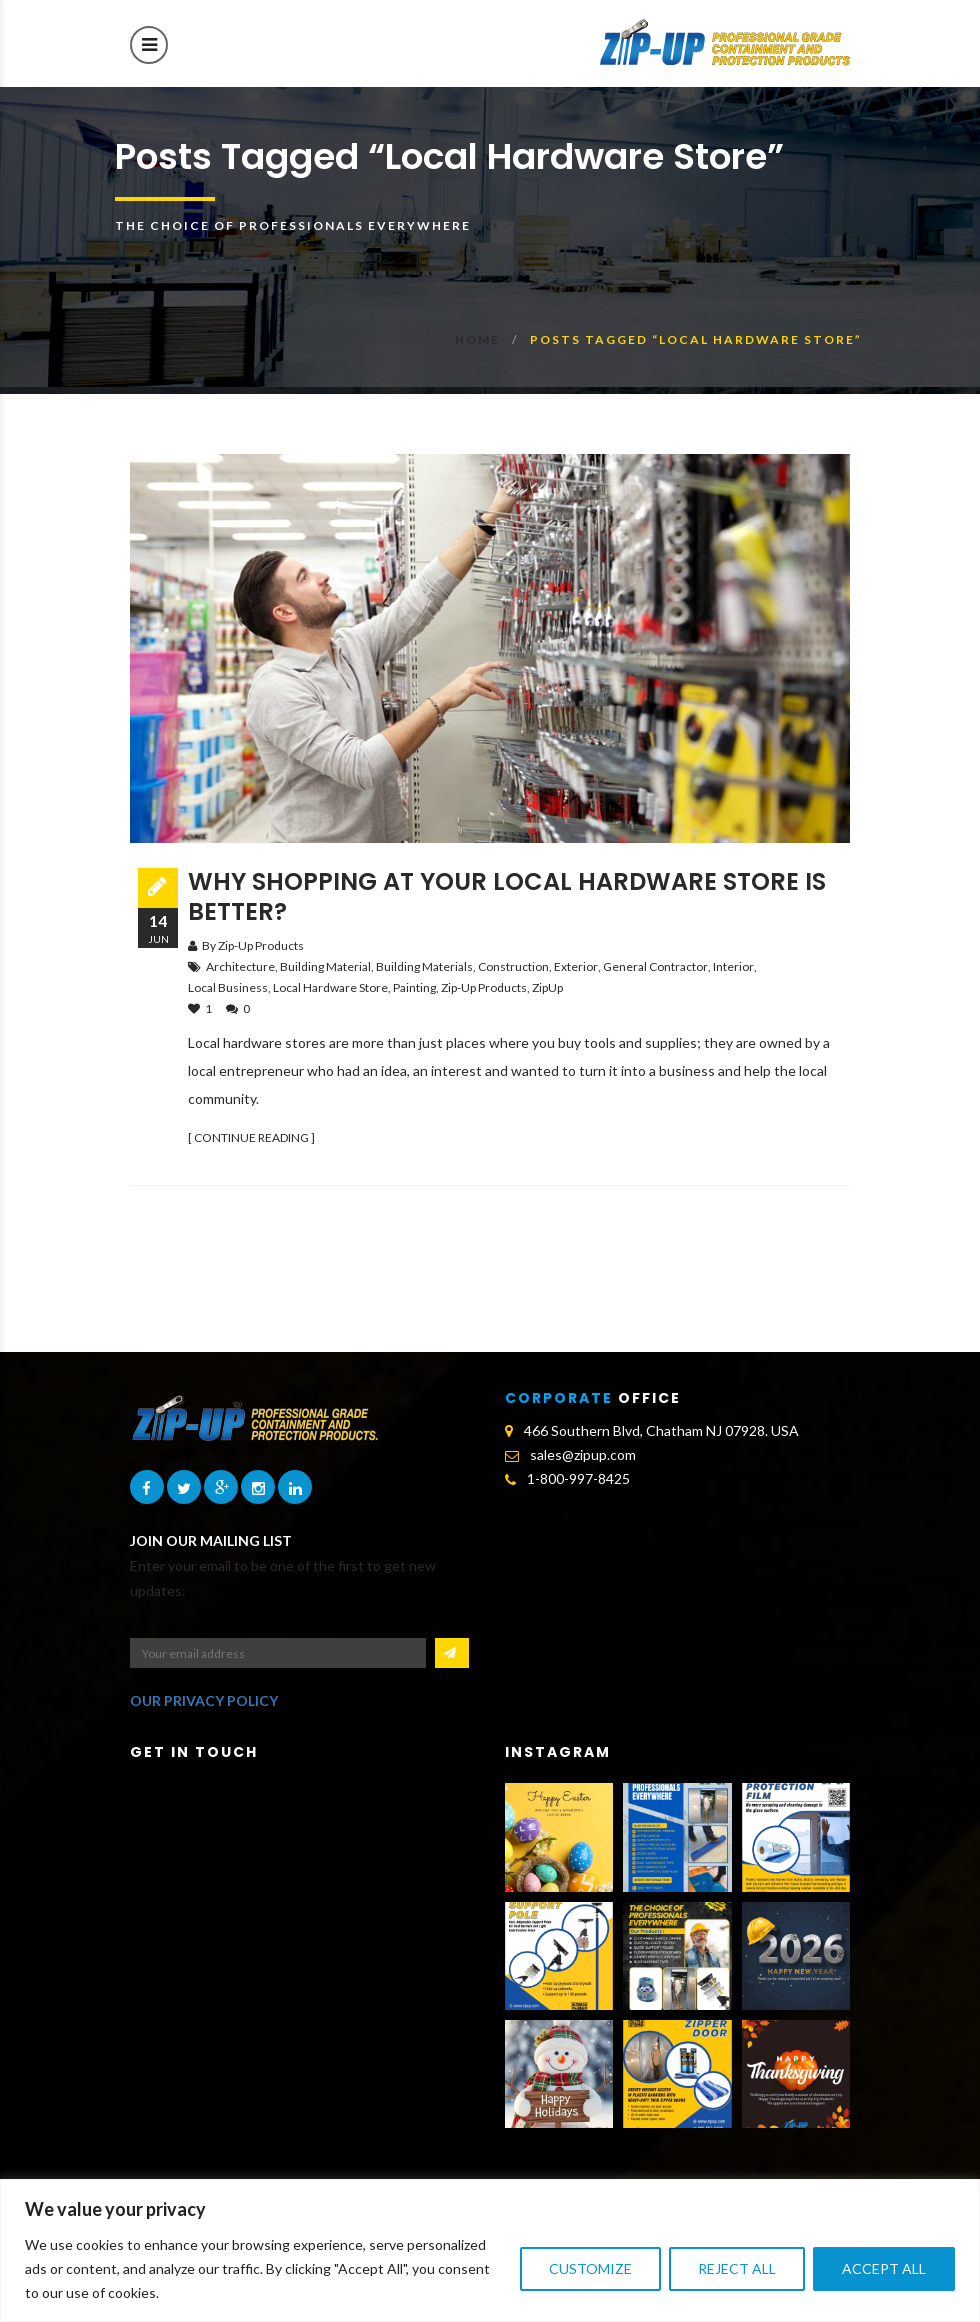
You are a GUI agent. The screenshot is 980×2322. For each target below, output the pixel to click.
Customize (590, 2268)
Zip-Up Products (484, 987)
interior (733, 966)
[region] (490, 2250)
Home (477, 339)
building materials (424, 966)
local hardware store (330, 987)
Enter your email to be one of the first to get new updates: (283, 1578)
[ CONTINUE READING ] (251, 1137)
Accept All (884, 2268)
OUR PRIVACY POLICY (204, 1700)
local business (228, 987)
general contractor (655, 966)
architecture (240, 966)
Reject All (737, 2268)
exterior (576, 966)
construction (513, 966)
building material (325, 966)
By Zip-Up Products (253, 945)
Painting (414, 987)
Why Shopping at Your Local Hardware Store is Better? (507, 896)
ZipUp (547, 987)
